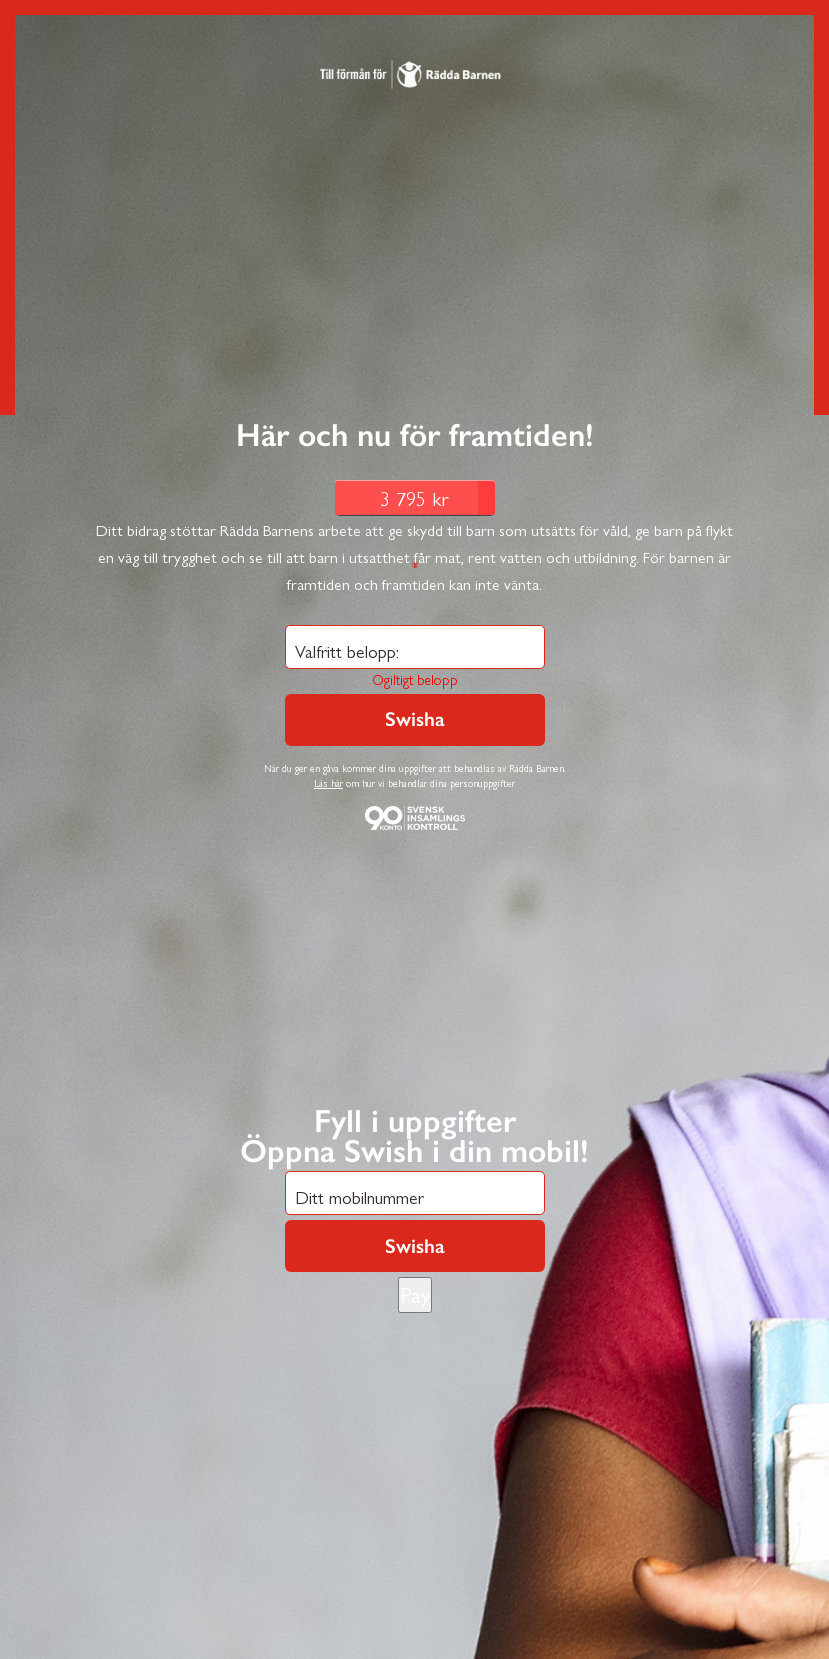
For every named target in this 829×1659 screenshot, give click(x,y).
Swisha (415, 1246)
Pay (415, 1294)
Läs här (328, 783)
